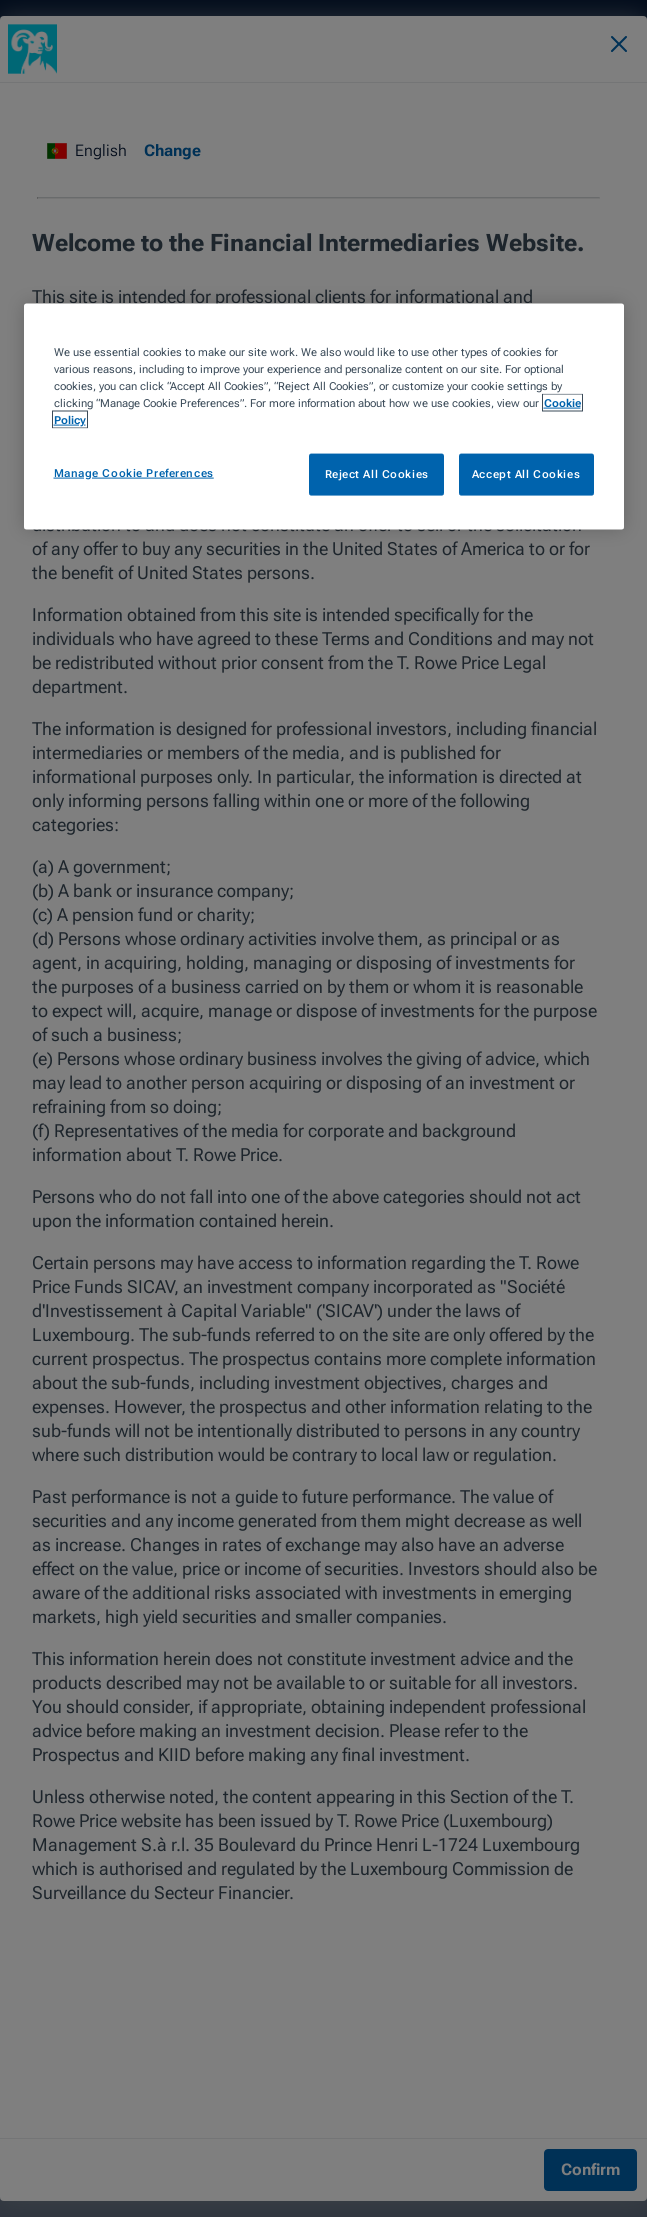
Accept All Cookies (526, 473)
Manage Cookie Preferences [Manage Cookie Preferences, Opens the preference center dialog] (134, 472)
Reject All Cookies (377, 473)
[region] (324, 416)
